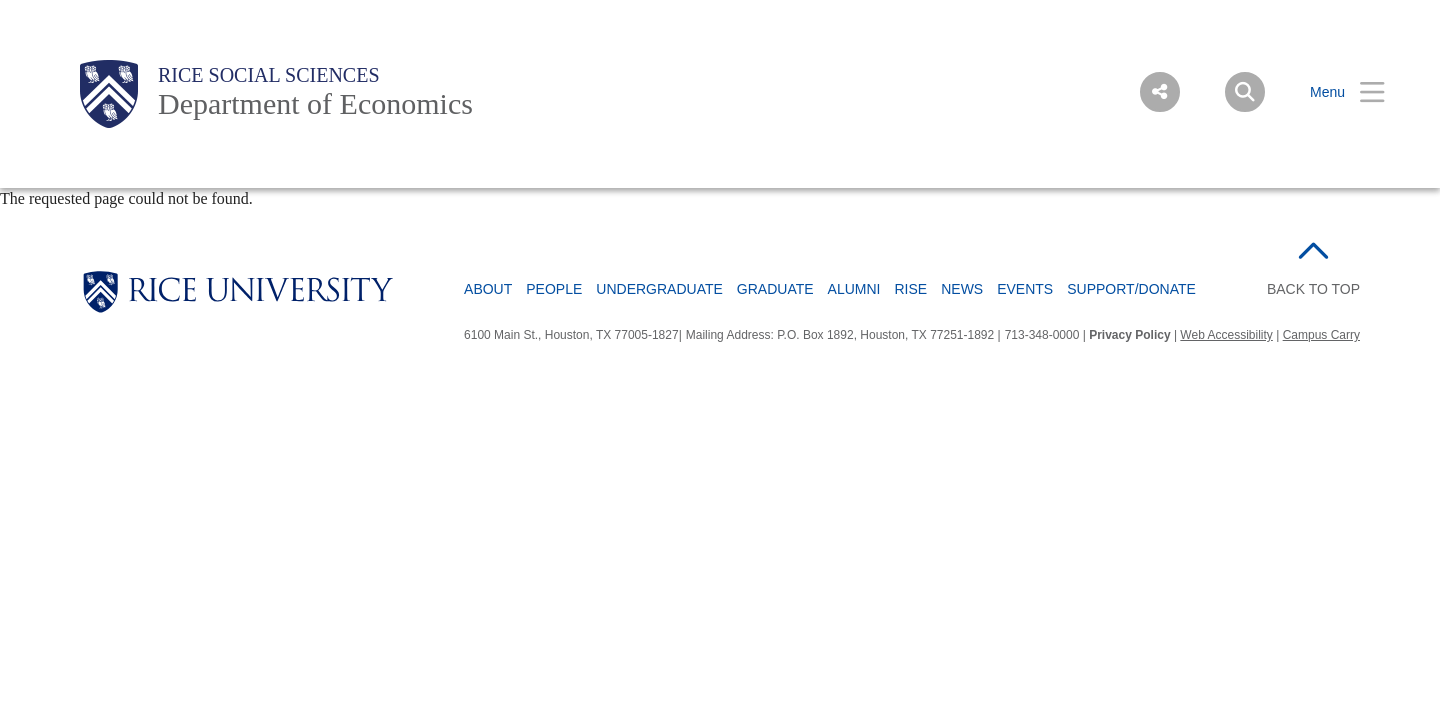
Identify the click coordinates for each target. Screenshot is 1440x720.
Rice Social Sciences (269, 75)
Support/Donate (1131, 289)
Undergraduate (659, 289)
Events (1025, 289)
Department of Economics (315, 103)
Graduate (775, 289)
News (962, 289)
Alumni (854, 289)
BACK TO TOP (1313, 289)
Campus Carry (1321, 335)
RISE (911, 289)
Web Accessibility (1226, 335)
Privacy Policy (1129, 335)
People (554, 289)
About (488, 289)
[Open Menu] (1335, 92)
